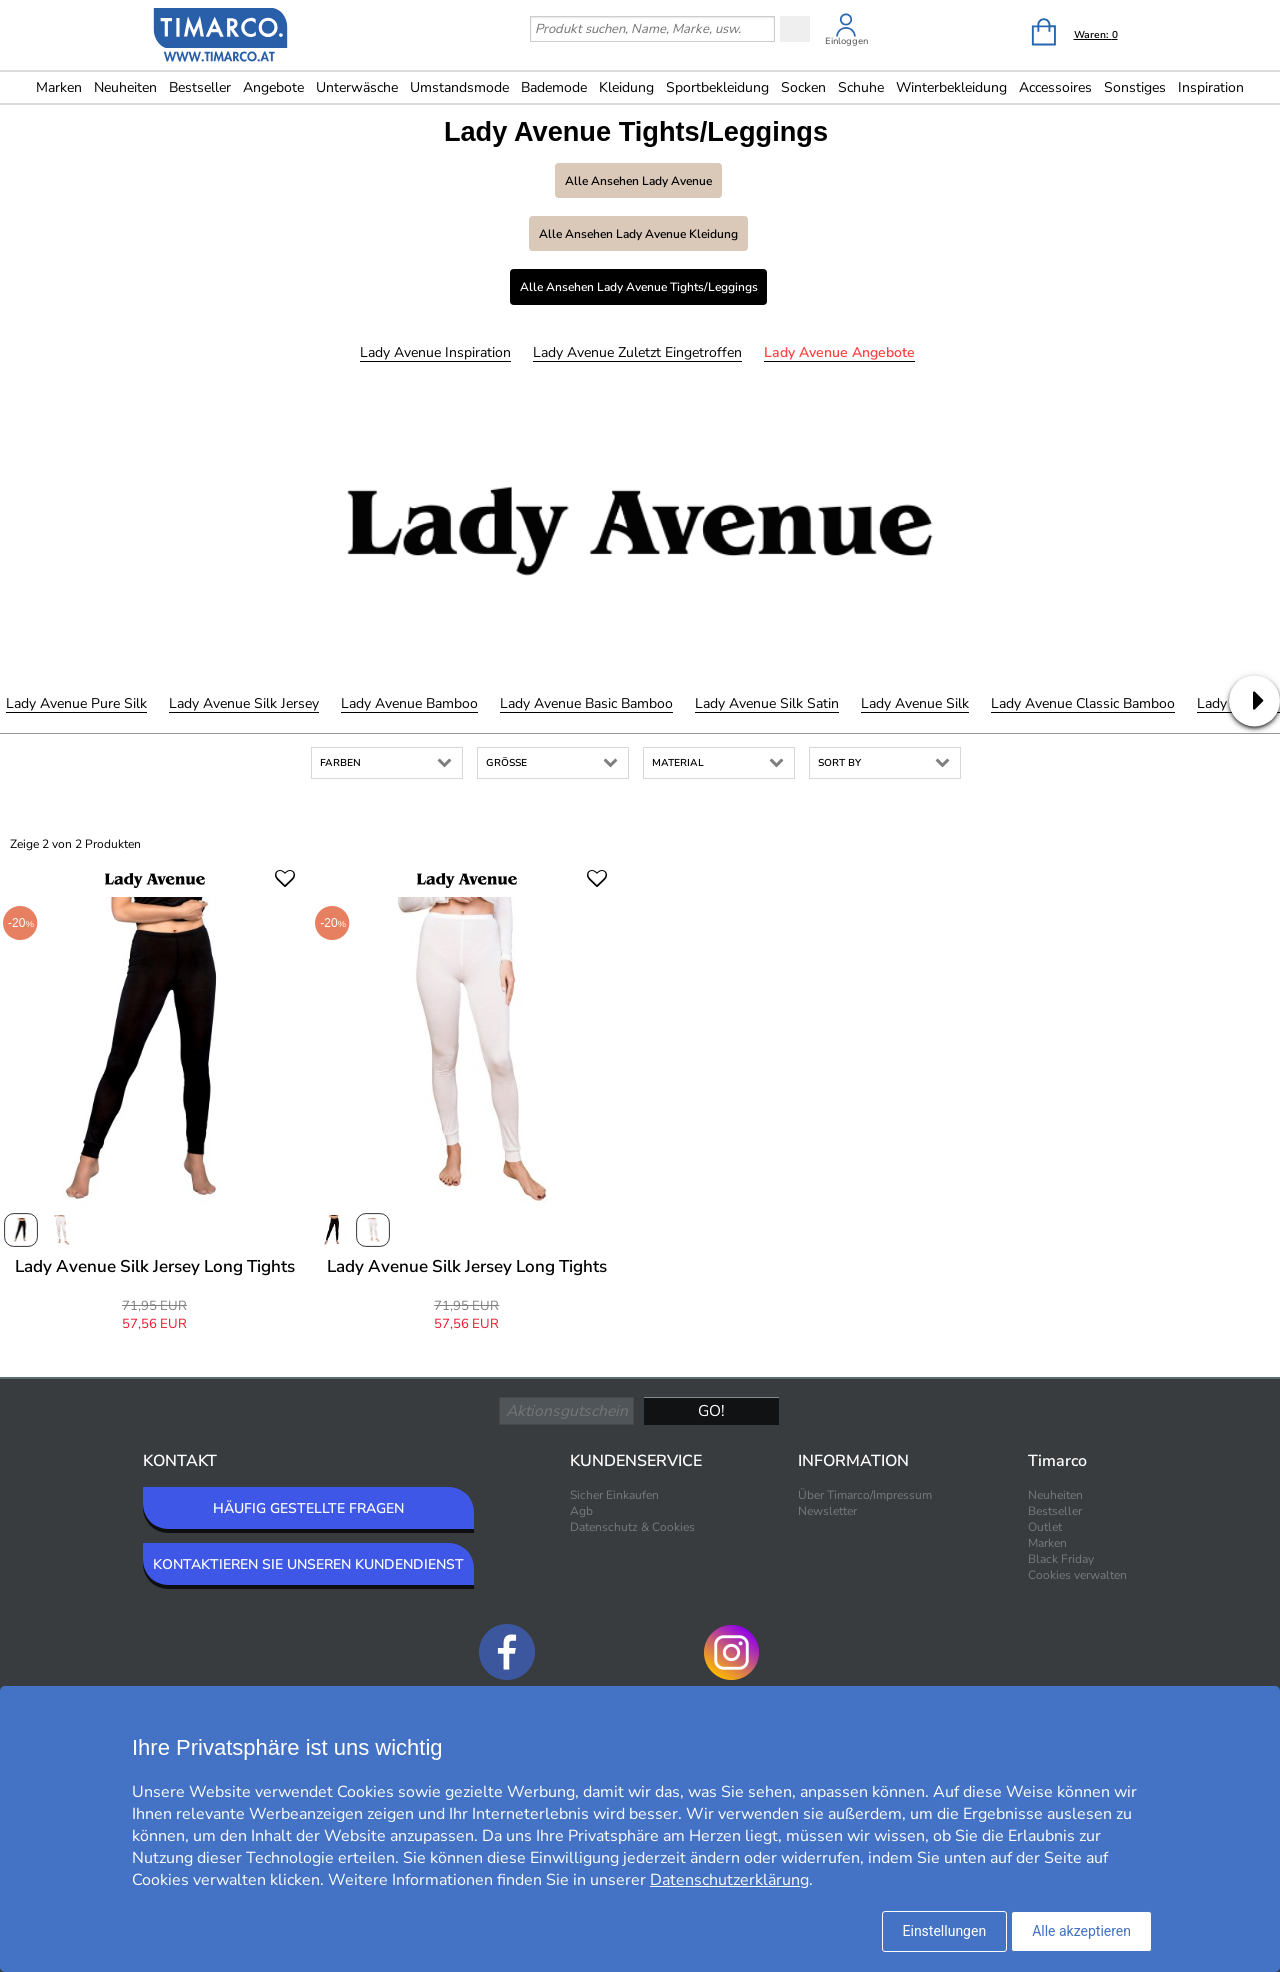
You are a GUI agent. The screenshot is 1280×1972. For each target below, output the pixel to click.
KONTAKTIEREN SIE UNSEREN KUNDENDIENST (308, 1564)
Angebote (273, 87)
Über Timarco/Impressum (865, 1495)
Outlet (1045, 1527)
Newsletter (827, 1511)
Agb (581, 1511)
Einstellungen (945, 1931)
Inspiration (1211, 87)
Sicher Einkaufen (614, 1495)
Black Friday (1061, 1559)
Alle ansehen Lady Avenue (638, 181)
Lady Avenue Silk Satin (767, 703)
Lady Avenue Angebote (839, 352)
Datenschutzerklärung (729, 1880)
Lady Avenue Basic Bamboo (586, 703)
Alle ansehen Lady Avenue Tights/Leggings (639, 287)
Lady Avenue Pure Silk (76, 703)
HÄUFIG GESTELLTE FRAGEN (308, 1508)
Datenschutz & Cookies (632, 1527)
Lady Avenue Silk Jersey (244, 703)
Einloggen (846, 41)
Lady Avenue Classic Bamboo (1083, 703)
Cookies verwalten (1077, 1575)
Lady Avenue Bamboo (409, 703)
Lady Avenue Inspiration (435, 352)
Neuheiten (125, 87)
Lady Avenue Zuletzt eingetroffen (637, 352)
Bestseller (200, 87)
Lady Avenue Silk (915, 703)
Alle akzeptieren (1081, 1931)
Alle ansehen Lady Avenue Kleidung (638, 234)
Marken (59, 87)
